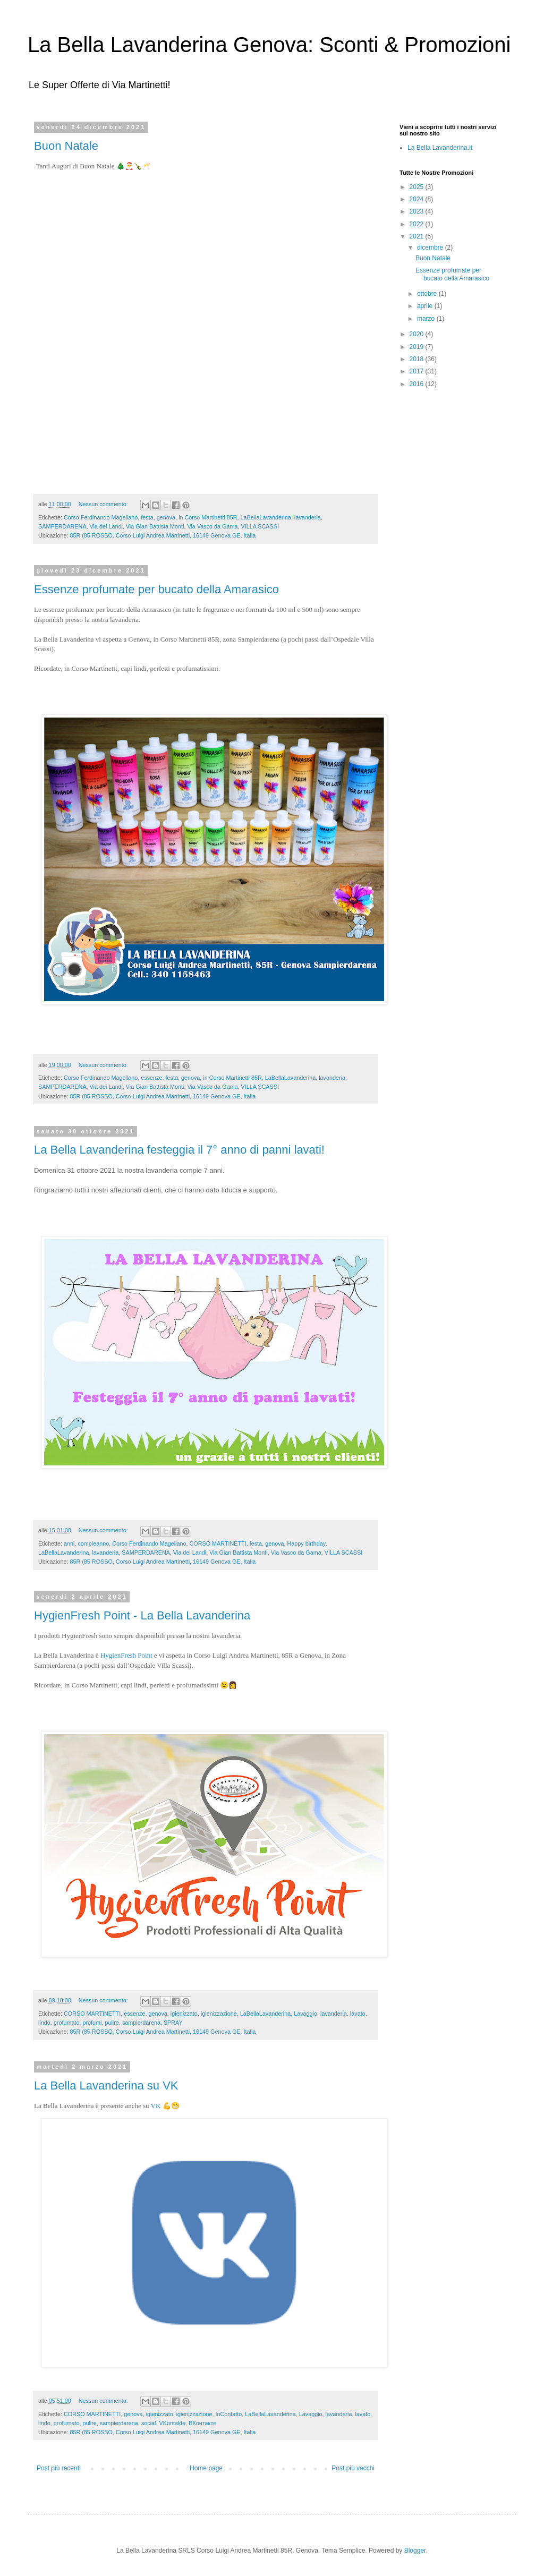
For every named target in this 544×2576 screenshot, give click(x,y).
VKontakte (172, 2423)
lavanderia (307, 517)
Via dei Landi (106, 526)
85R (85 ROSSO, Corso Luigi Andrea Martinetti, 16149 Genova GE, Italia (163, 535)
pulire (111, 2022)
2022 (418, 224)
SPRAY (173, 2022)
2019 (418, 347)
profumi (91, 2022)
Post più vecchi (353, 2468)
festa (147, 517)
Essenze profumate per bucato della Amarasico (156, 589)
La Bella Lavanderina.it (439, 147)
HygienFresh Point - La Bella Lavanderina (142, 1615)
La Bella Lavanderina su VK (106, 2085)
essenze (151, 1077)
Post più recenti (59, 2468)
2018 (418, 359)
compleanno (93, 1543)
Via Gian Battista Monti (155, 526)
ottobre (428, 293)
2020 (418, 334)
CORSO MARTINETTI (218, 1543)
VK (156, 2106)
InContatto (229, 2414)
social (148, 2423)
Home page (206, 2468)
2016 (418, 384)
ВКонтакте (202, 2423)
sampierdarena (141, 2022)
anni (69, 1543)
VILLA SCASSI (260, 526)
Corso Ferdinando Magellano (101, 517)
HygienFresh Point (126, 1655)
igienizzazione (219, 2013)
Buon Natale (66, 145)
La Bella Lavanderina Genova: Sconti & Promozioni (269, 44)
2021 (418, 236)
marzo (427, 318)
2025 (418, 187)
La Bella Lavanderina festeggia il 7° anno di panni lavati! (179, 1149)
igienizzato (184, 2013)
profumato (67, 2022)
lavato (358, 2013)
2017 (418, 371)
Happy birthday (306, 1543)
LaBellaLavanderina (266, 517)
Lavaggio (305, 2013)
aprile (426, 306)
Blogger (415, 2550)
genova (166, 517)
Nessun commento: (104, 504)
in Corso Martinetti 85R (207, 517)
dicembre (431, 247)
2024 (418, 199)
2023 (418, 211)
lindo (44, 2022)
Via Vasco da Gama (212, 526)
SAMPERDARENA (62, 526)
